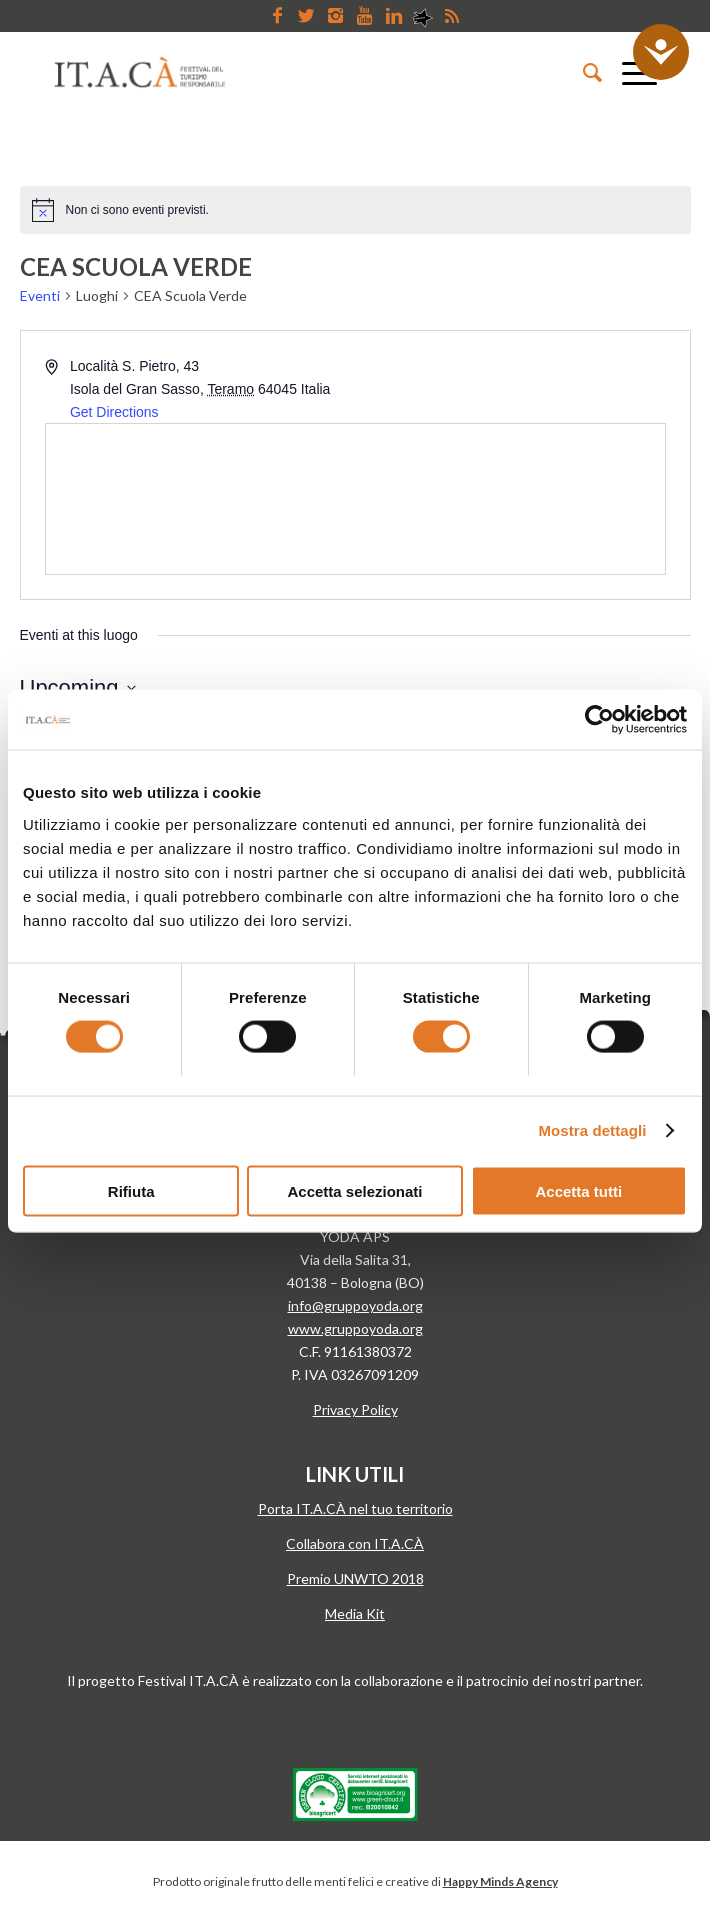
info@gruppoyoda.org (355, 1305)
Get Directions (114, 412)
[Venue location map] (355, 499)
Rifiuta (131, 1190)
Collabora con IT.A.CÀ (355, 1543)
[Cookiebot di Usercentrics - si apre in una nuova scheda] (599, 720)
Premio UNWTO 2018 (355, 1578)
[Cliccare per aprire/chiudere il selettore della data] (78, 687)
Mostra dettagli (592, 1130)
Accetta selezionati (354, 1190)
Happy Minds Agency (500, 1881)
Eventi (40, 295)
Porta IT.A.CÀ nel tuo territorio (355, 1508)
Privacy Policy (355, 1409)
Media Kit (355, 1613)
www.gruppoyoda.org (355, 1328)
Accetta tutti (578, 1190)
